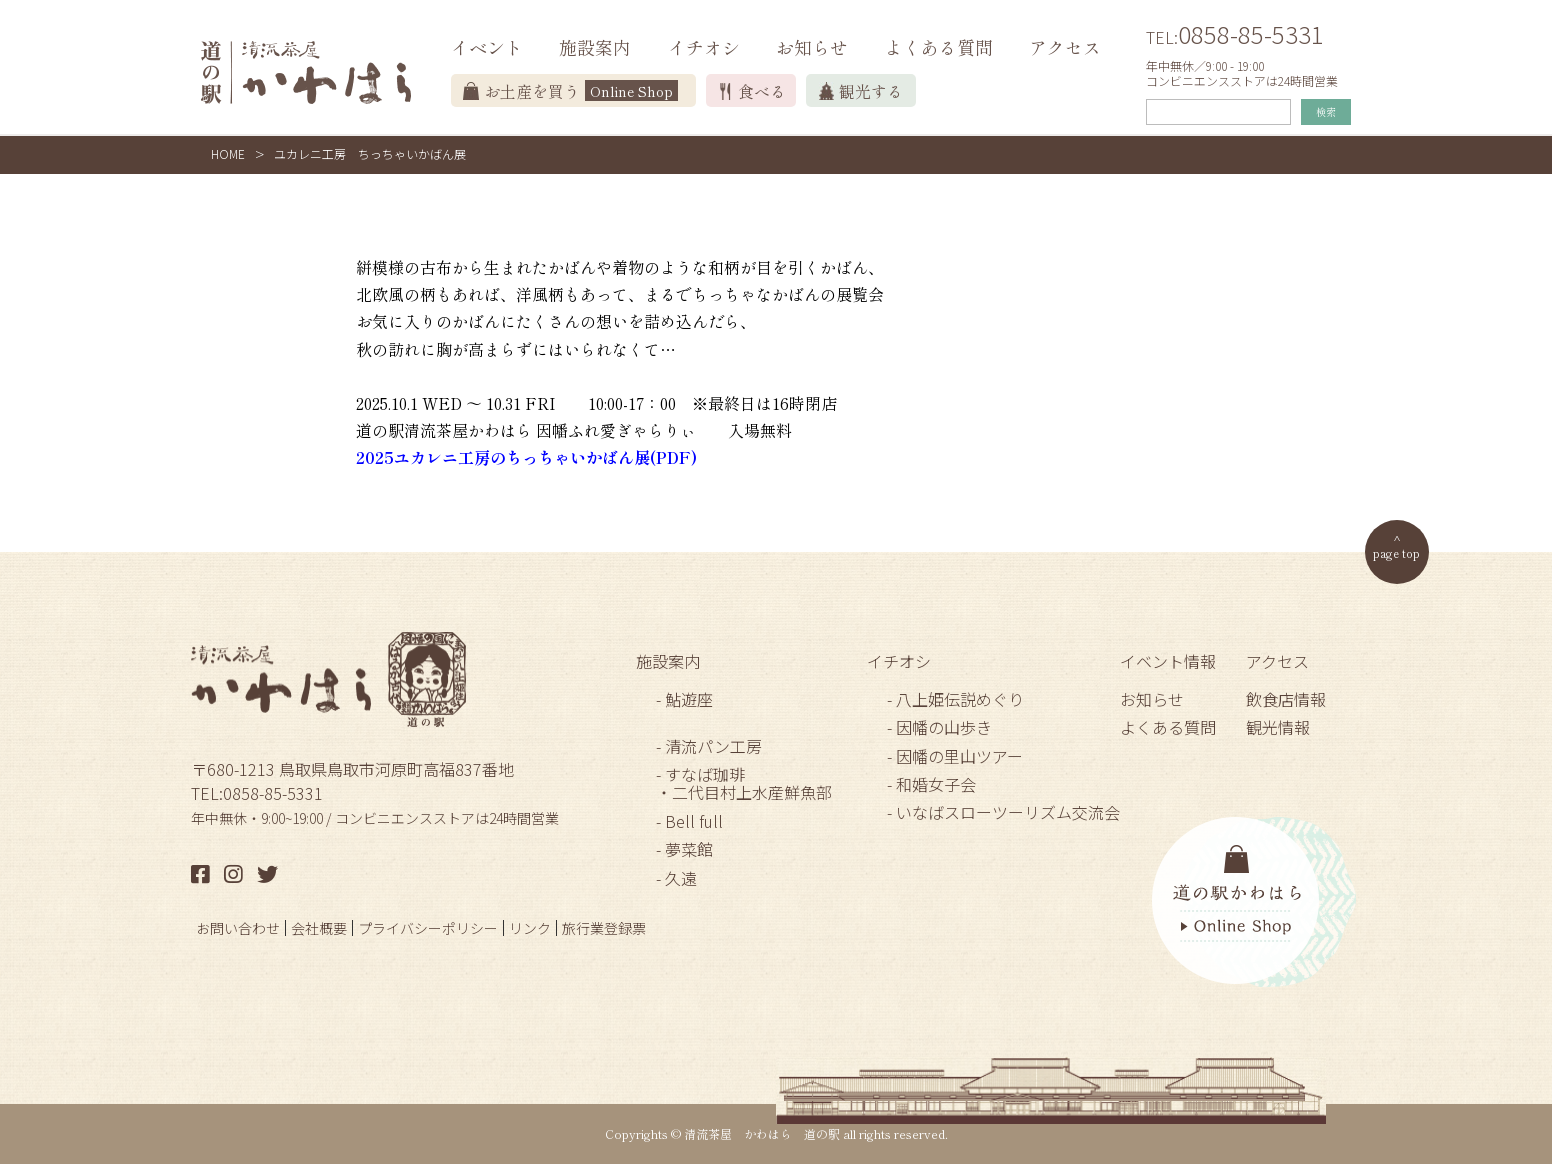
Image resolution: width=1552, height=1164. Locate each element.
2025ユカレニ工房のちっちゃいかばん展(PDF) (526, 457)
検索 (1326, 111)
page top (1396, 552)
